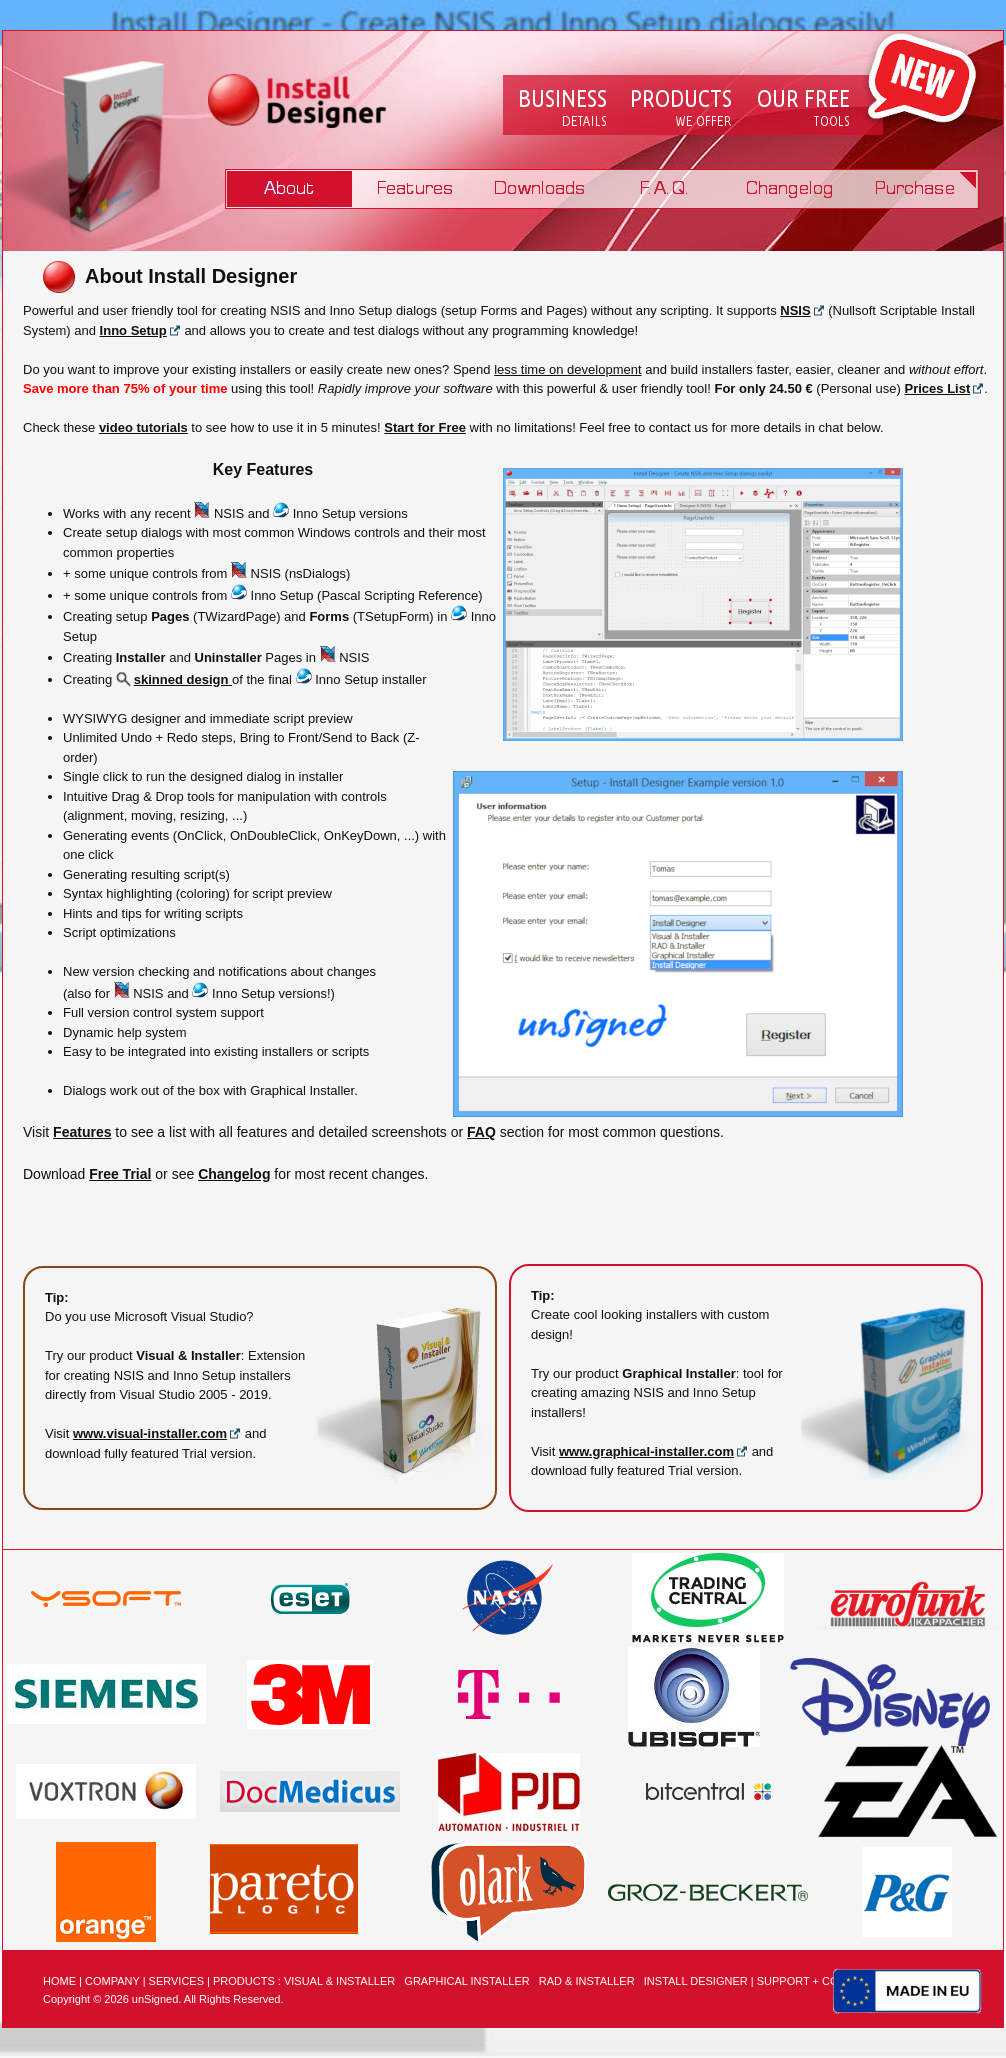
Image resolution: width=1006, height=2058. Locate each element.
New (922, 80)
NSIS (795, 310)
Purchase (914, 189)
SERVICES (176, 1981)
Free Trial (120, 1174)
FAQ (664, 189)
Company (562, 109)
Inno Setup (133, 330)
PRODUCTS (244, 1981)
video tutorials (143, 427)
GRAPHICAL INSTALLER (466, 1981)
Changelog (789, 189)
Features (414, 189)
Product (289, 189)
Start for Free (425, 427)
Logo (305, 104)
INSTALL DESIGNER (696, 1981)
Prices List (938, 388)
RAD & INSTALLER (587, 1981)
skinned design (174, 679)
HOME (59, 1981)
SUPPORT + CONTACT (816, 1981)
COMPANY (112, 1981)
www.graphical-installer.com (646, 1451)
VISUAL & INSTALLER (339, 1981)
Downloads (539, 189)
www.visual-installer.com (150, 1433)
